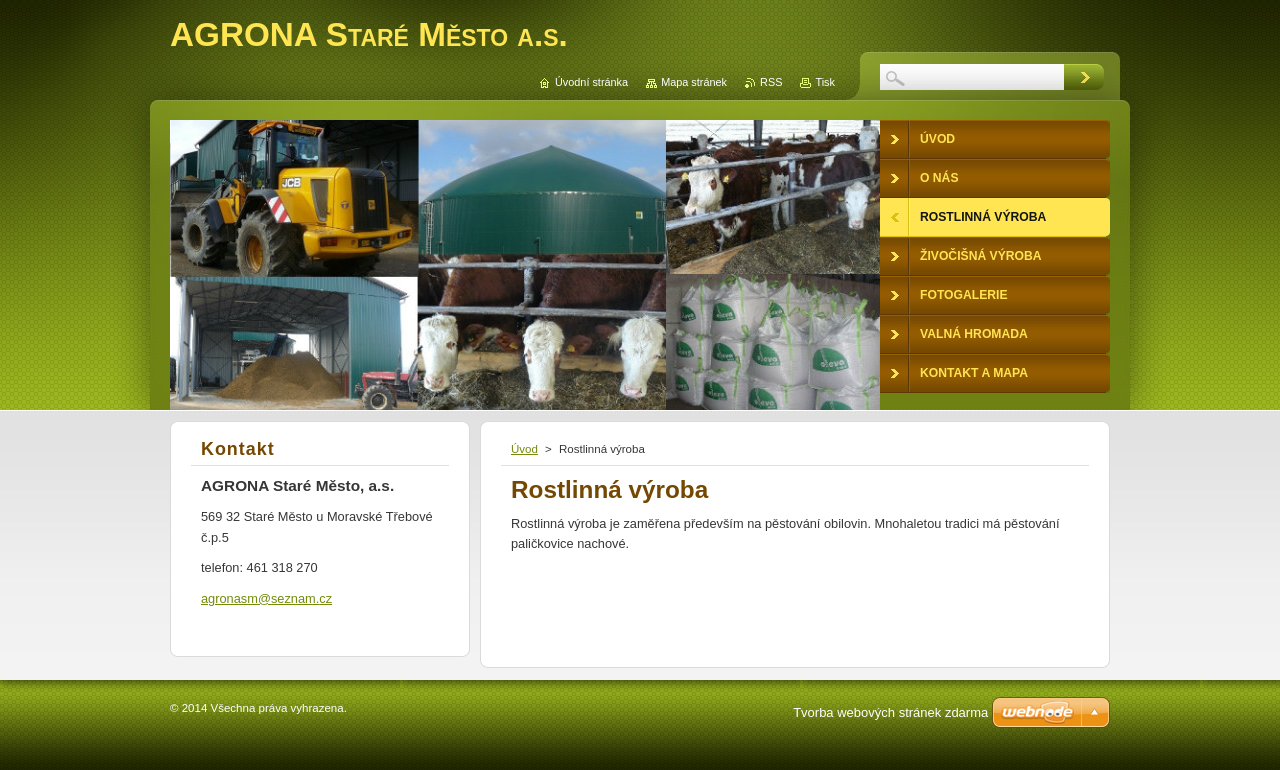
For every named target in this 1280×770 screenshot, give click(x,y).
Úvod (524, 449)
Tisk (825, 82)
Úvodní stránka (591, 82)
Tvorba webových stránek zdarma (890, 712)
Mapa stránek (694, 82)
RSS (771, 82)
